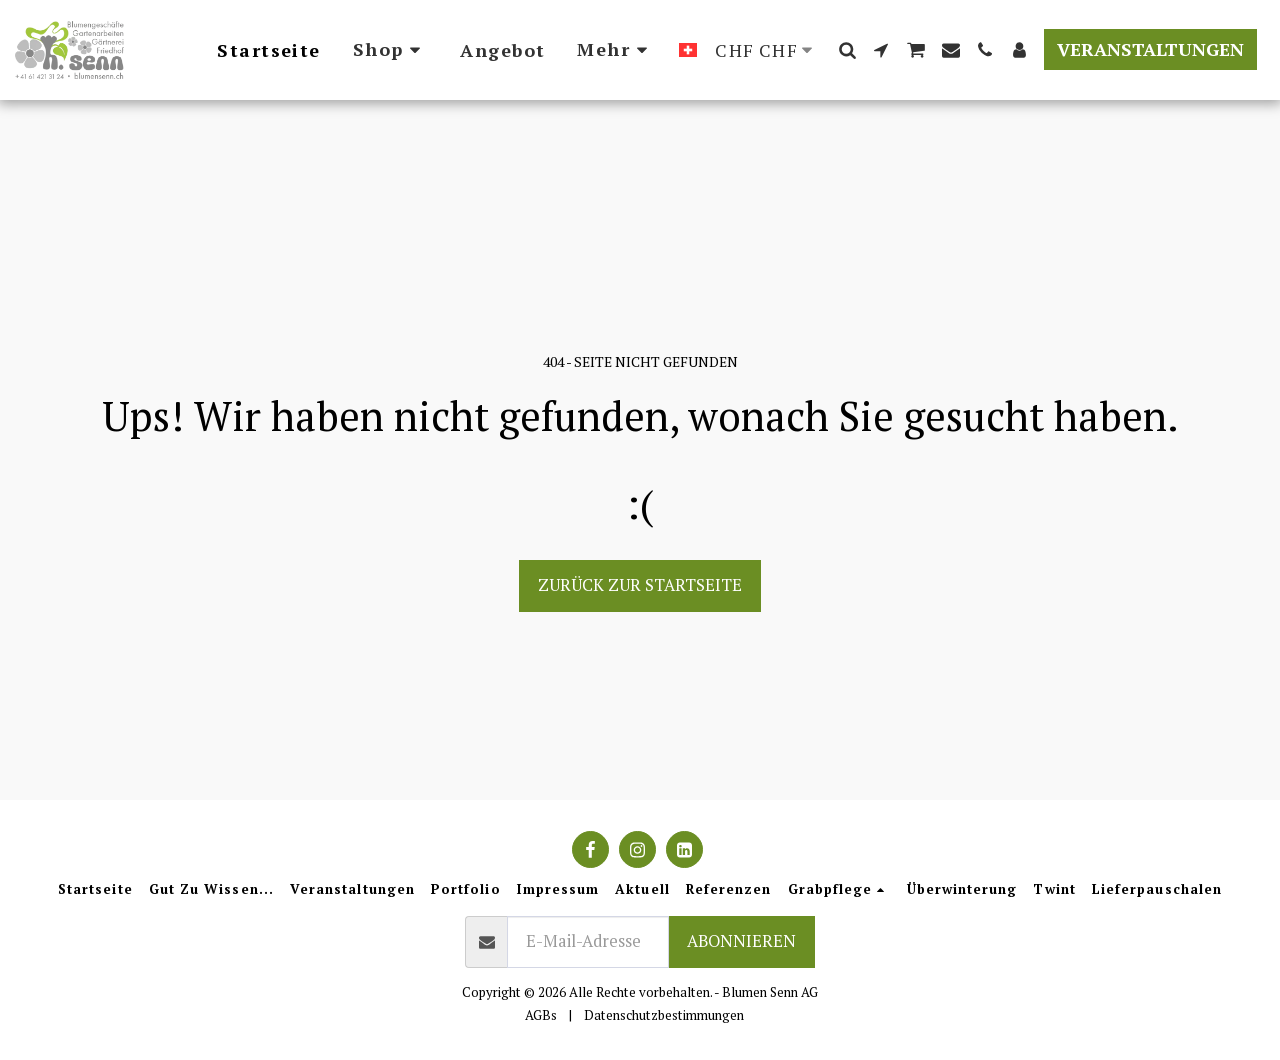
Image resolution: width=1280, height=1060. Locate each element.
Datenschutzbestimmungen (664, 1015)
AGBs (541, 1015)
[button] (847, 50)
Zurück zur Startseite (640, 585)
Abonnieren (741, 941)
